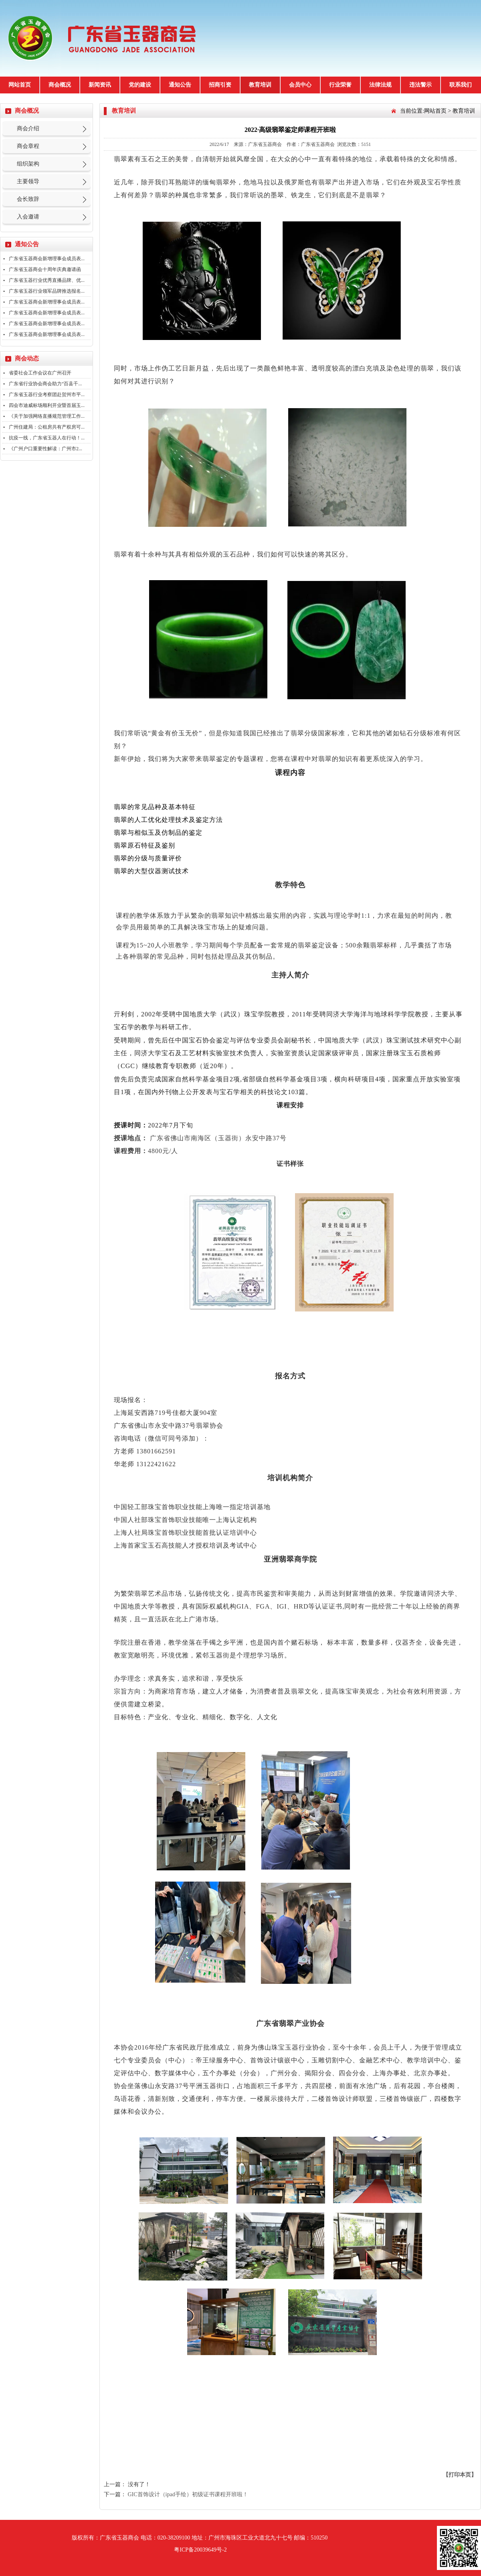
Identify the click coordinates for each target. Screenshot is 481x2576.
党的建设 (140, 85)
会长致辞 (28, 199)
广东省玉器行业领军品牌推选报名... (47, 291)
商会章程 (28, 146)
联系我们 (460, 85)
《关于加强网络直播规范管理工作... (47, 416)
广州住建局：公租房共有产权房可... (47, 427)
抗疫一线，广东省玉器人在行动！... (47, 438)
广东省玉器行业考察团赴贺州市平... (47, 394)
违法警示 (420, 85)
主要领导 (28, 181)
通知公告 (180, 85)
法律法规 (380, 85)
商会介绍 (28, 128)
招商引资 (220, 85)
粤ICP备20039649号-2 (200, 2550)
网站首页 (19, 85)
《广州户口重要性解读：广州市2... (45, 448)
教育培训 (260, 85)
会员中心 (300, 85)
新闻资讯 (100, 85)
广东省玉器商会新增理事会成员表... (47, 258)
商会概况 (60, 85)
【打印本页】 (460, 2475)
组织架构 (28, 164)
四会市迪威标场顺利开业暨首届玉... (47, 405)
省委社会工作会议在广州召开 (40, 373)
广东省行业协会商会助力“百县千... (45, 384)
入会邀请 (28, 217)
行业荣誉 (340, 85)
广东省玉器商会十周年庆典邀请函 (45, 269)
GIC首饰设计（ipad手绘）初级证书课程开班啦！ (188, 2494)
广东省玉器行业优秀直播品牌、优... (47, 280)
